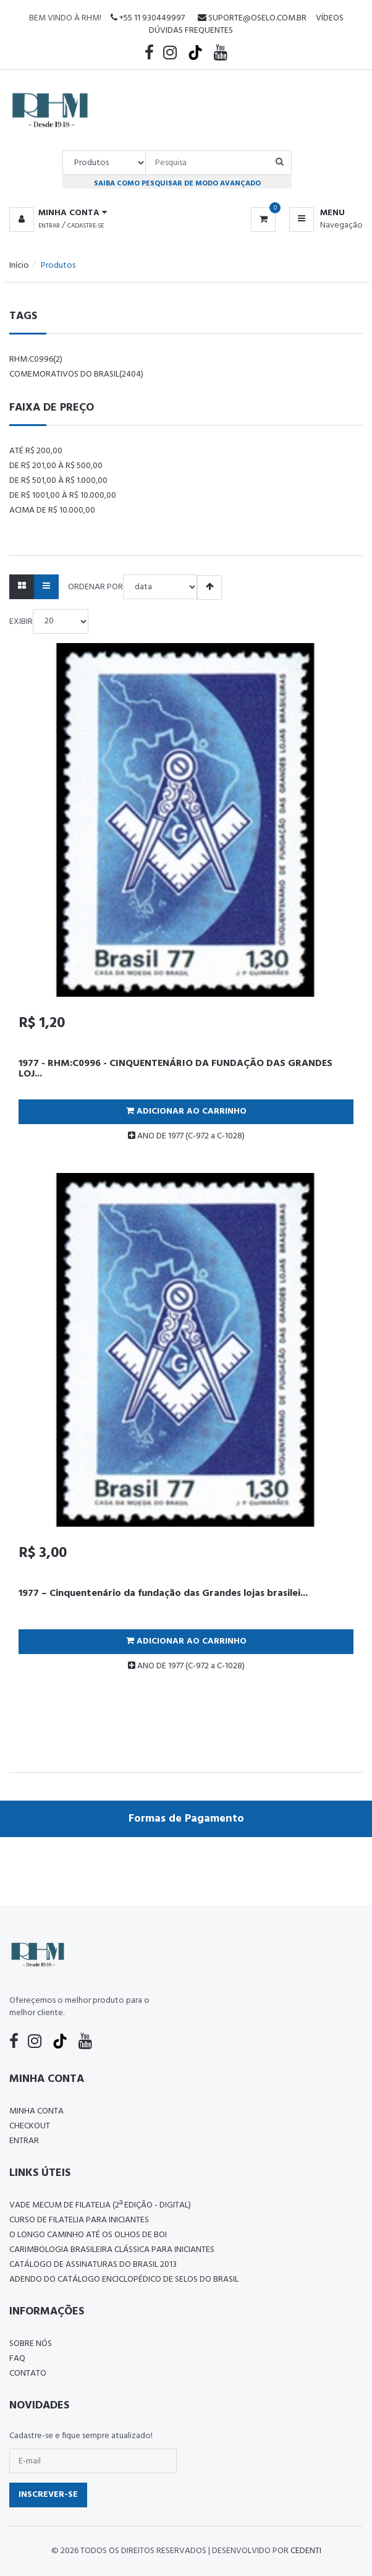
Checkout (29, 2126)
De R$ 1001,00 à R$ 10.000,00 (62, 495)
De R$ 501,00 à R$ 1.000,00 (58, 481)
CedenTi (305, 2551)
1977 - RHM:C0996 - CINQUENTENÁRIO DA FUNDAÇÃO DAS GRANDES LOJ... (175, 1069)
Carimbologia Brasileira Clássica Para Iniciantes (111, 2250)
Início (19, 265)
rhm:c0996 (35, 359)
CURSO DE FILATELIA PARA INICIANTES (79, 2220)
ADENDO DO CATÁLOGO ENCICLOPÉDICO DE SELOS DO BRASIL (124, 2279)
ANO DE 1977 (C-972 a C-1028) (186, 1136)
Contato (27, 2373)
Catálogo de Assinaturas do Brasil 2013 (93, 2265)
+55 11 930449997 (148, 18)
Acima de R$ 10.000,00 (52, 510)
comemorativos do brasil (76, 374)
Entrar (49, 226)
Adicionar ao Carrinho (186, 1111)
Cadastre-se (85, 226)
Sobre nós (30, 2344)
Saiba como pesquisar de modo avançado (177, 183)
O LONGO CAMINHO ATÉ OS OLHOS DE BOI (88, 2235)
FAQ (17, 2359)
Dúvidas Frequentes (191, 30)
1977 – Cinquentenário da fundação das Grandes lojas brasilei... (163, 1593)
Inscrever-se (48, 2495)
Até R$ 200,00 (35, 451)
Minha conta (36, 2111)
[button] (58, 213)
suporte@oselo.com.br (252, 18)
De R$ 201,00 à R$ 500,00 (56, 466)
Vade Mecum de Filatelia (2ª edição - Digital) (100, 2205)
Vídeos (330, 18)
